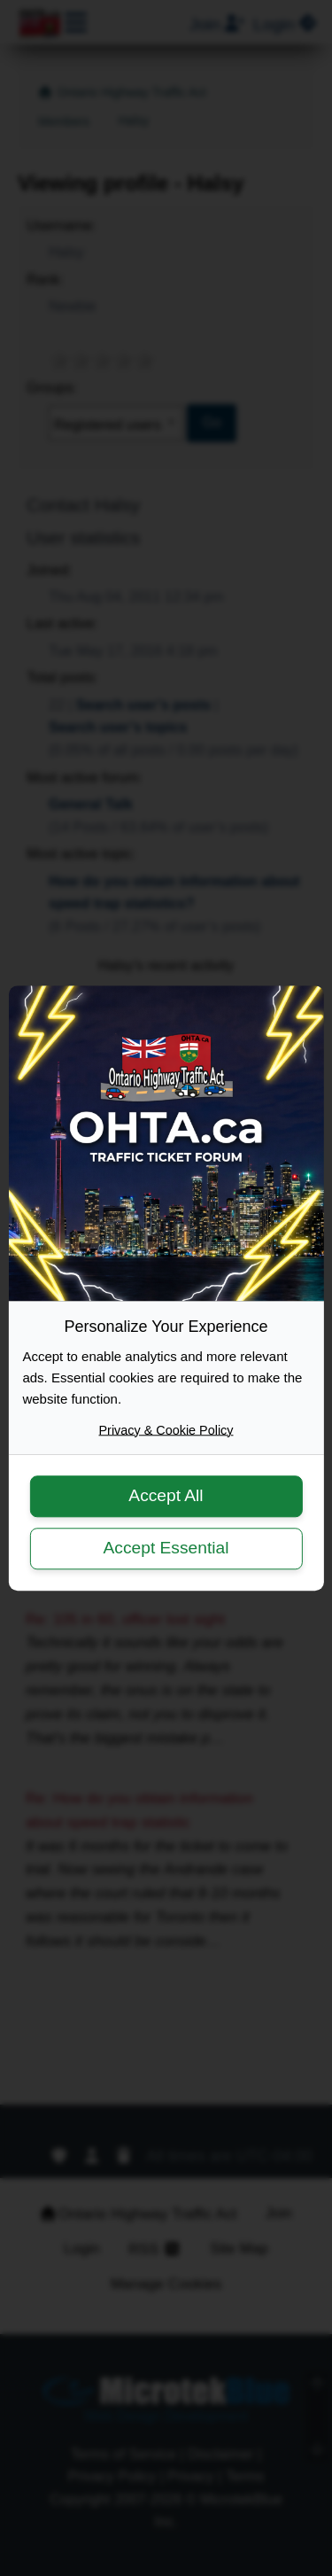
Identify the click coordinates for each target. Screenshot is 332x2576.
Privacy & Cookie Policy (166, 1430)
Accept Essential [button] (166, 1547)
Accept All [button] (165, 1496)
